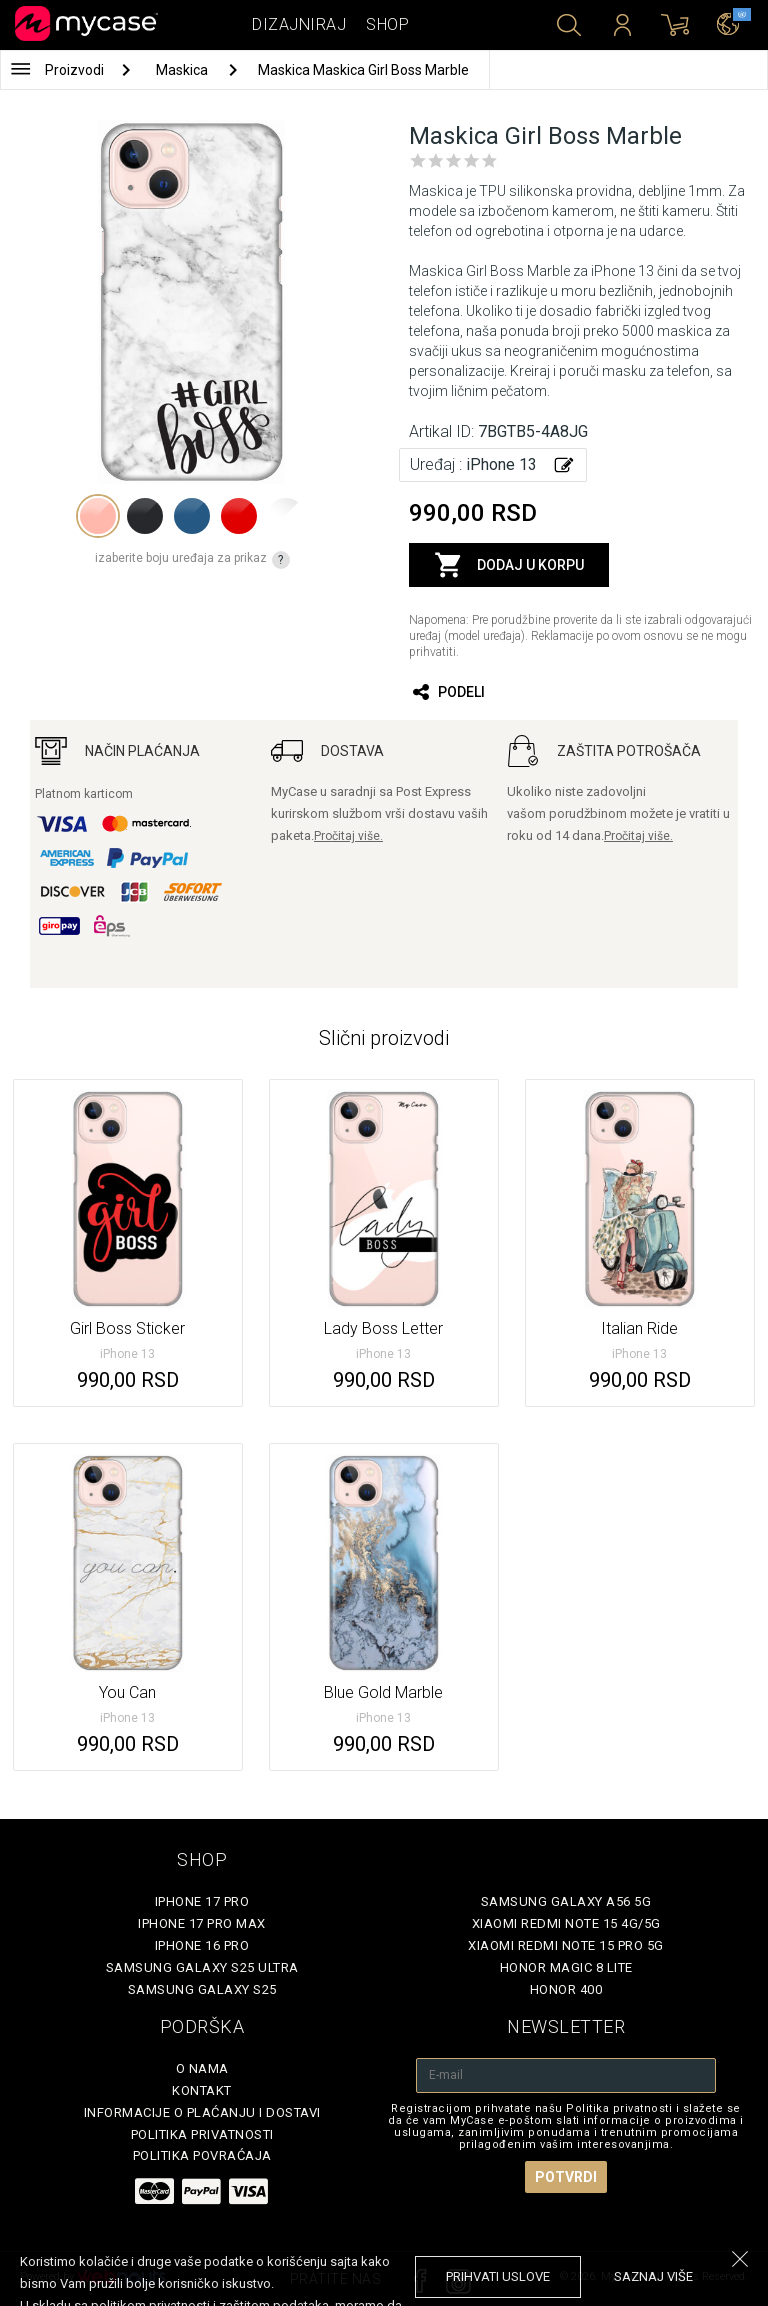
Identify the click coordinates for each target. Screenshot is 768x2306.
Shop (387, 24)
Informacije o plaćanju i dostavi (202, 2112)
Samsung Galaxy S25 (202, 1989)
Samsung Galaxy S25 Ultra (202, 1967)
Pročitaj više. (348, 836)
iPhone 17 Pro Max (202, 1923)
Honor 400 (566, 1989)
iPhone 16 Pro (202, 1945)
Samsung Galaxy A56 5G (566, 1901)
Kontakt (202, 2090)
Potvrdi (566, 2177)
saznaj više (653, 2276)
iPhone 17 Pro (202, 1901)
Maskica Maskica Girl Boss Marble (363, 70)
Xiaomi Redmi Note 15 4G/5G (566, 1923)
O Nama (202, 2068)
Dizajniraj (299, 24)
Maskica (183, 70)
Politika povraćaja (202, 2155)
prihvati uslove (498, 2276)
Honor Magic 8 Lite (566, 1967)
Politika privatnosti (202, 2134)
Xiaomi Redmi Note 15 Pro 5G (566, 1945)
